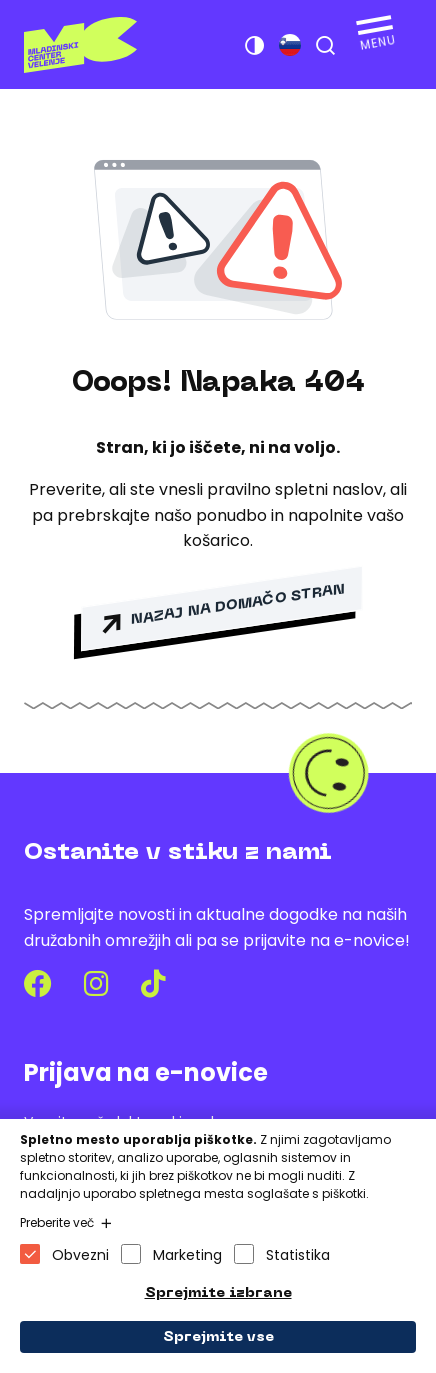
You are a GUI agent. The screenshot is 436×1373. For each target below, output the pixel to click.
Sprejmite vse (218, 1337)
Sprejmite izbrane (218, 1293)
